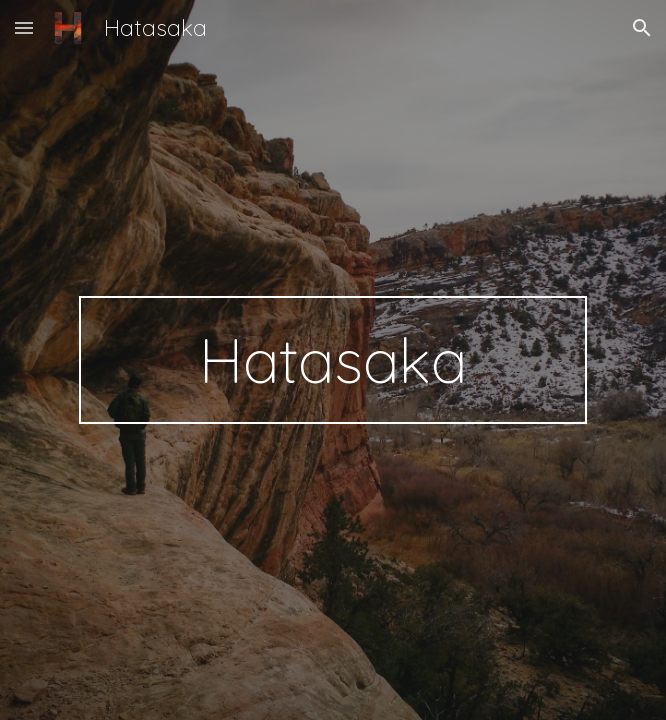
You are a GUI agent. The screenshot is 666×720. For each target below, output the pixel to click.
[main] (332, 360)
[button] (24, 27)
